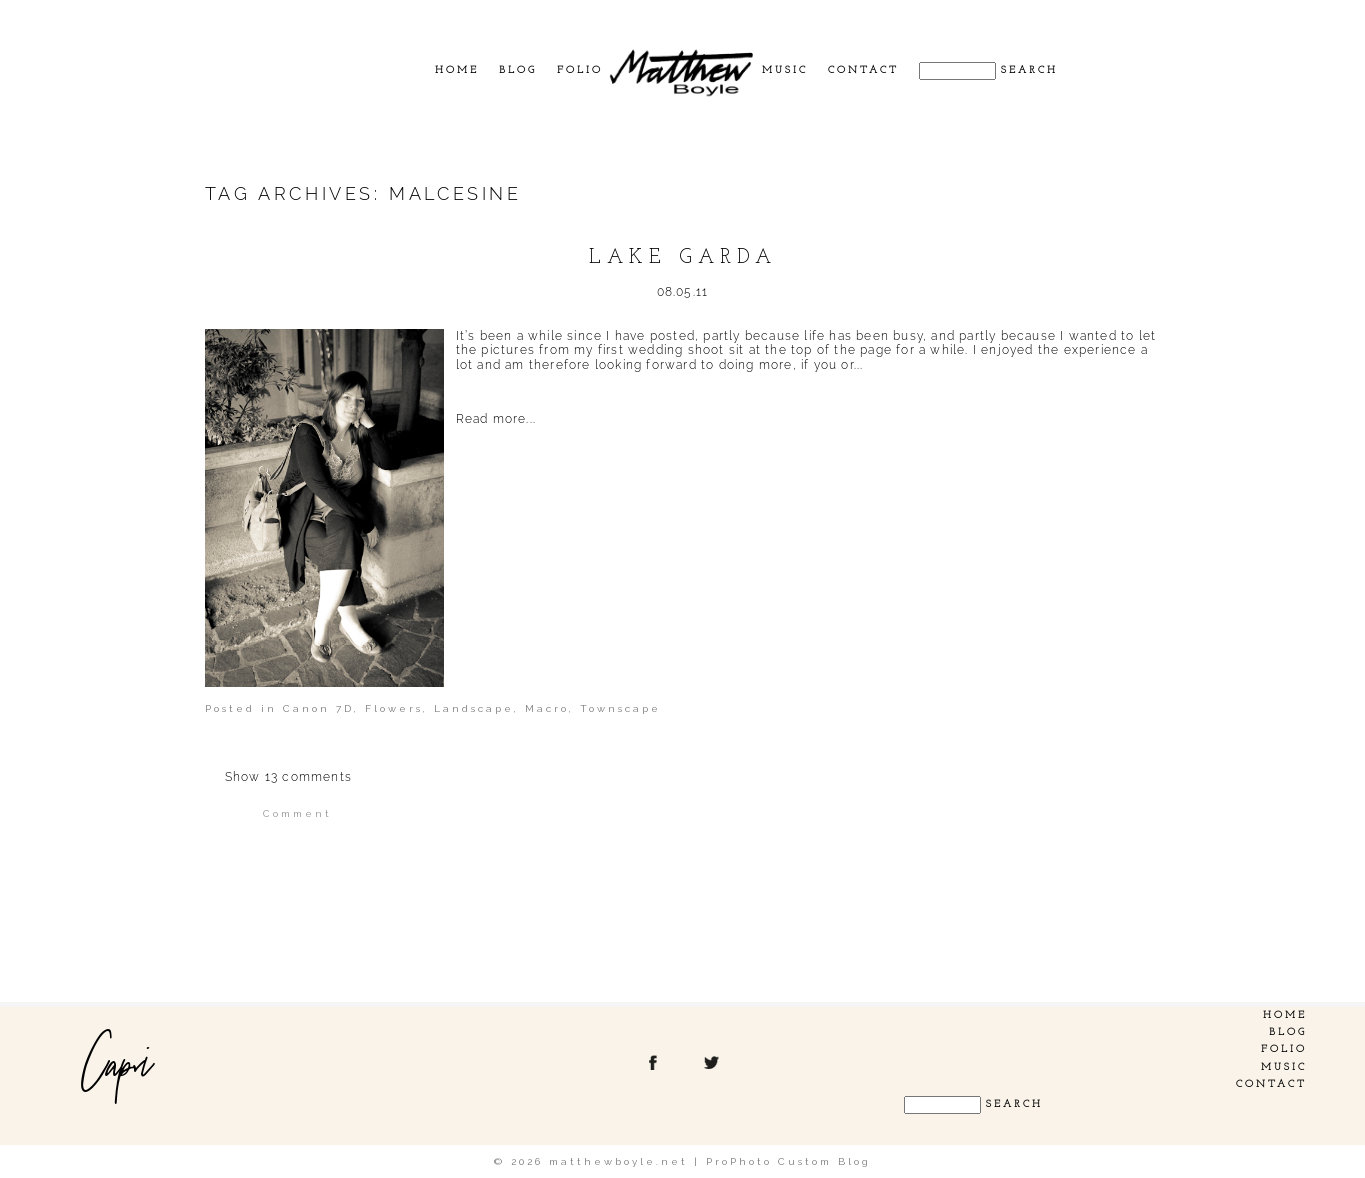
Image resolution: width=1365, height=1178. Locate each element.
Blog (518, 70)
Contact (863, 70)
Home (457, 70)
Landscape (474, 708)
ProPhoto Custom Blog (788, 1161)
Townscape (620, 708)
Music (785, 70)
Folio (580, 70)
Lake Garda (683, 258)
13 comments (288, 777)
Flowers (394, 708)
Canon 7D (318, 708)
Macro (547, 708)
